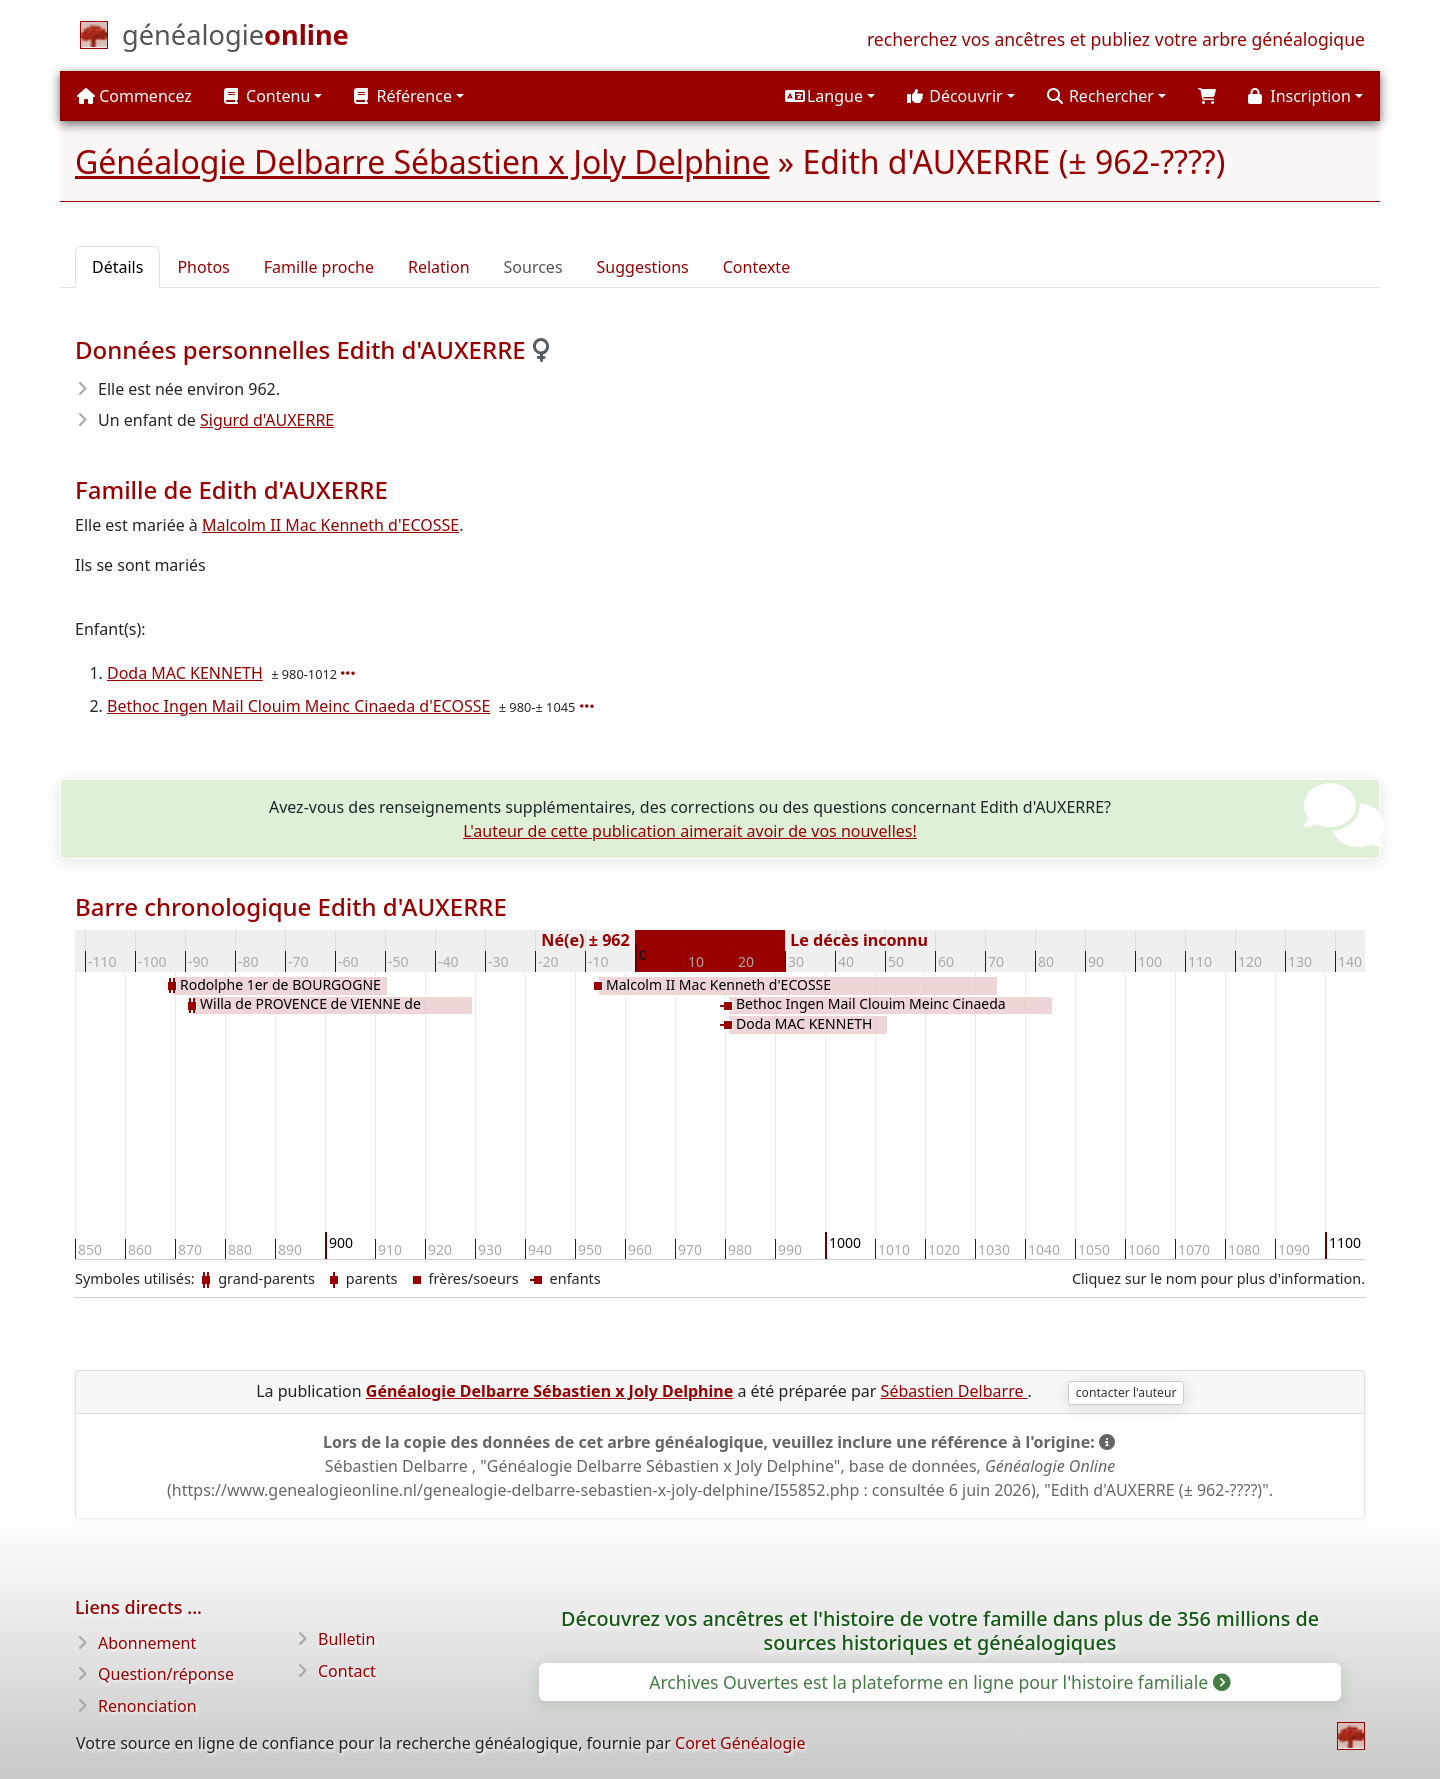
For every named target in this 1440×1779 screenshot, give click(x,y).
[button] (830, 96)
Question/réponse (166, 1674)
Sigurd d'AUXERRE (267, 420)
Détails (117, 267)
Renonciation (147, 1706)
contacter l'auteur (1126, 1392)
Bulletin (346, 1639)
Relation (439, 267)
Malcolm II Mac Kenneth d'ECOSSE (330, 525)
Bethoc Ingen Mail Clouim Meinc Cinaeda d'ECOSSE (298, 706)
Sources (533, 267)
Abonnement (147, 1643)
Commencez (134, 96)
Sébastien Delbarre (954, 1391)
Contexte (756, 267)
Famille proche (319, 267)
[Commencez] (235, 39)
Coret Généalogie (740, 1743)
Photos (203, 267)
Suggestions (643, 267)
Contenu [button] (267, 96)
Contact (347, 1671)
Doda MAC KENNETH (185, 673)
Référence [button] (403, 96)
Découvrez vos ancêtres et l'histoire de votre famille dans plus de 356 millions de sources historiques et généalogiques (940, 1630)
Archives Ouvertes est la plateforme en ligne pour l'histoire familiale (938, 1682)
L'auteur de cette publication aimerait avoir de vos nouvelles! (690, 831)
